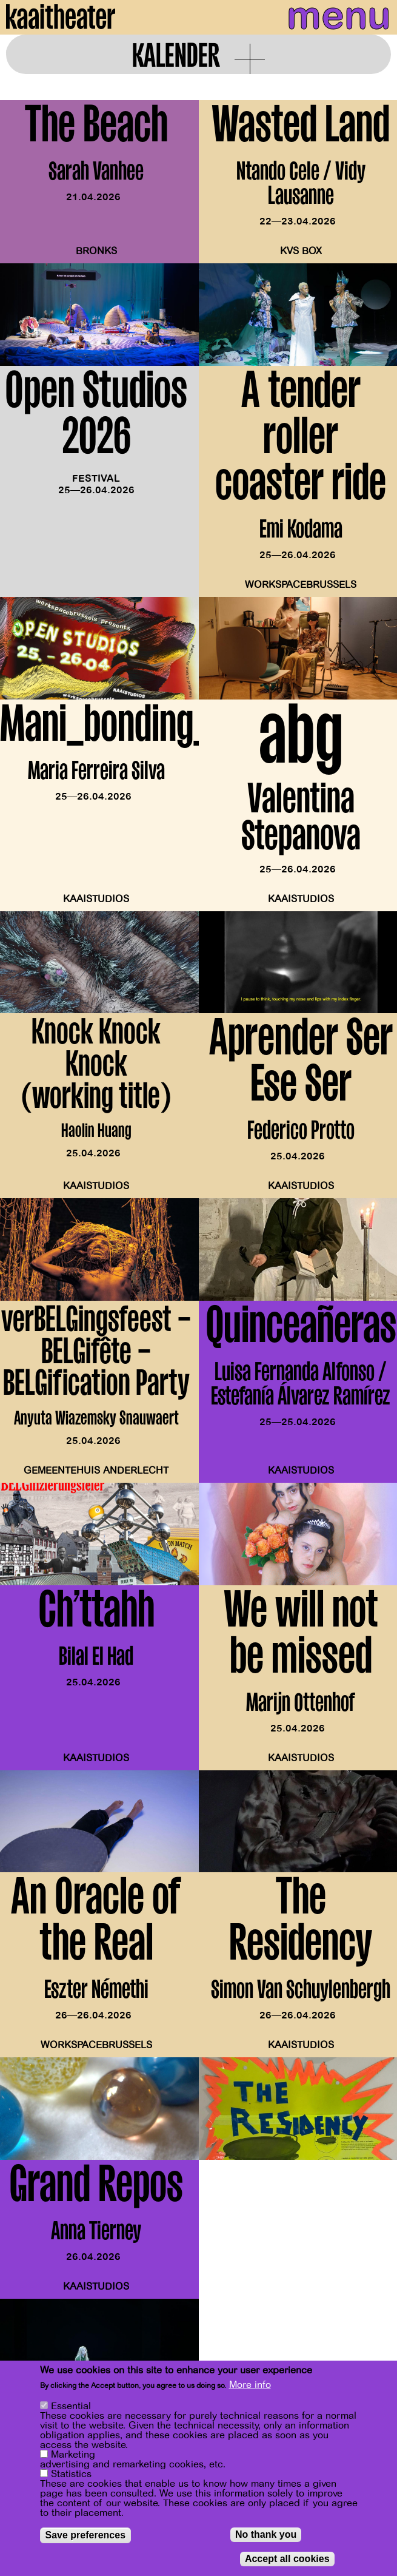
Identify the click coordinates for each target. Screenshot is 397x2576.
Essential (71, 2406)
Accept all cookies (287, 2559)
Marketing (73, 2455)
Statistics (71, 2474)
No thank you (265, 2534)
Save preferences (85, 2535)
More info (250, 2385)
